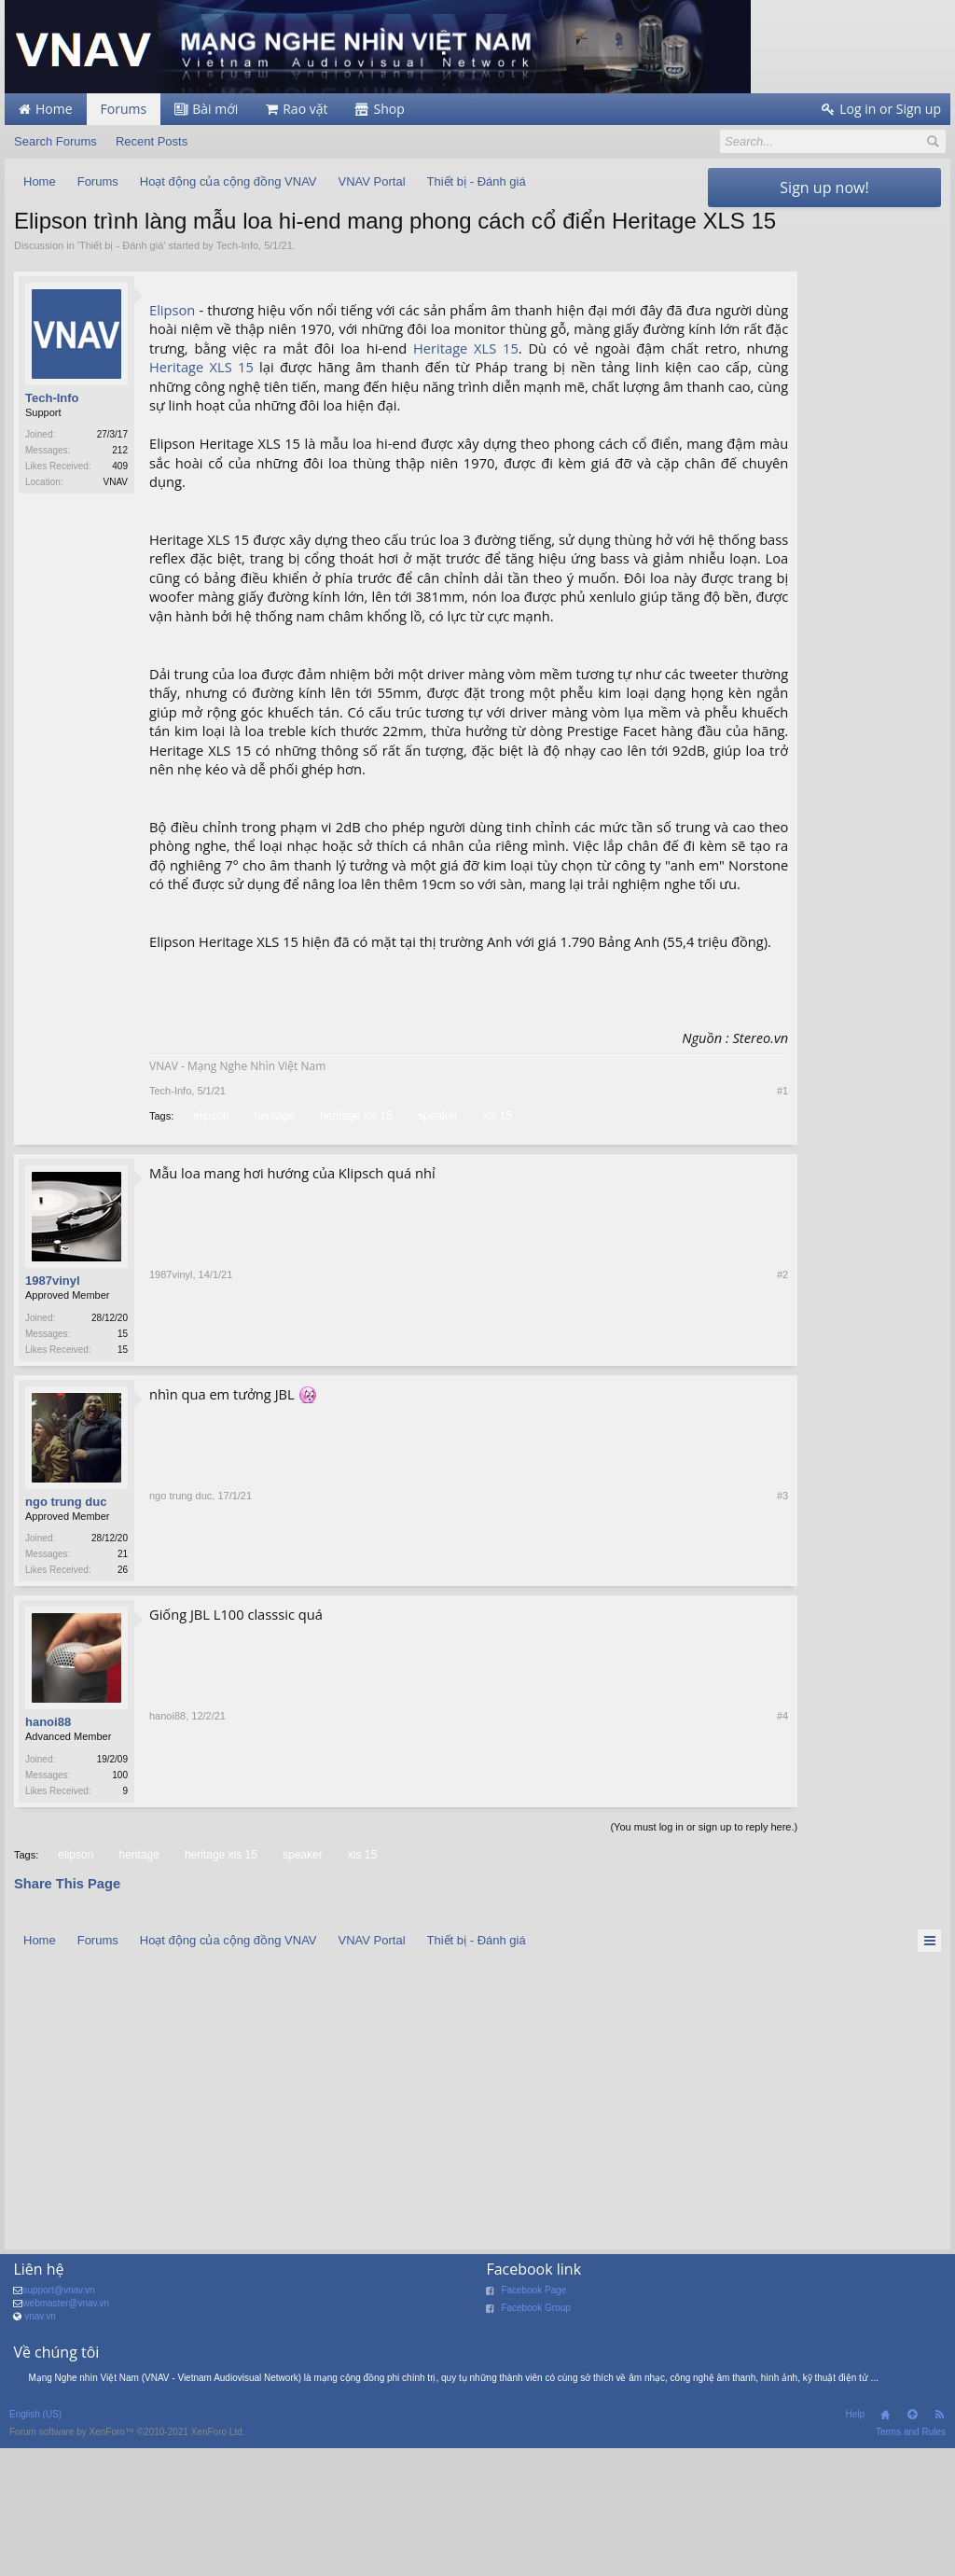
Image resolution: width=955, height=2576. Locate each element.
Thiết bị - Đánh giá (121, 276)
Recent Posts (151, 141)
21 (123, 1683)
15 (123, 1460)
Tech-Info (237, 276)
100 (120, 1906)
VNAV (116, 513)
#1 (683, 1217)
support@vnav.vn (58, 2422)
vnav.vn (40, 2449)
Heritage (454, 398)
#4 (683, 1922)
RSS (939, 2548)
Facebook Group (536, 2440)
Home (885, 2548)
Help (855, 2547)
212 (120, 482)
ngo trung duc (65, 1630)
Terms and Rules (911, 2565)
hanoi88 (48, 1852)
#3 (683, 1700)
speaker (436, 1243)
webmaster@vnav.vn (65, 2435)
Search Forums (55, 141)
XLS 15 (507, 398)
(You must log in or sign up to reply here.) (605, 1959)
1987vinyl (52, 1408)
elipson (209, 1243)
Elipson (172, 340)
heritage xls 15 (355, 1243)
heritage (272, 1243)
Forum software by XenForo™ (127, 2565)
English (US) (35, 2547)
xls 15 (496, 1243)
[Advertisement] (824, 496)
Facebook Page (533, 2422)
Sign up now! (824, 187)
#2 (683, 1477)
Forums (124, 109)
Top (912, 2548)
